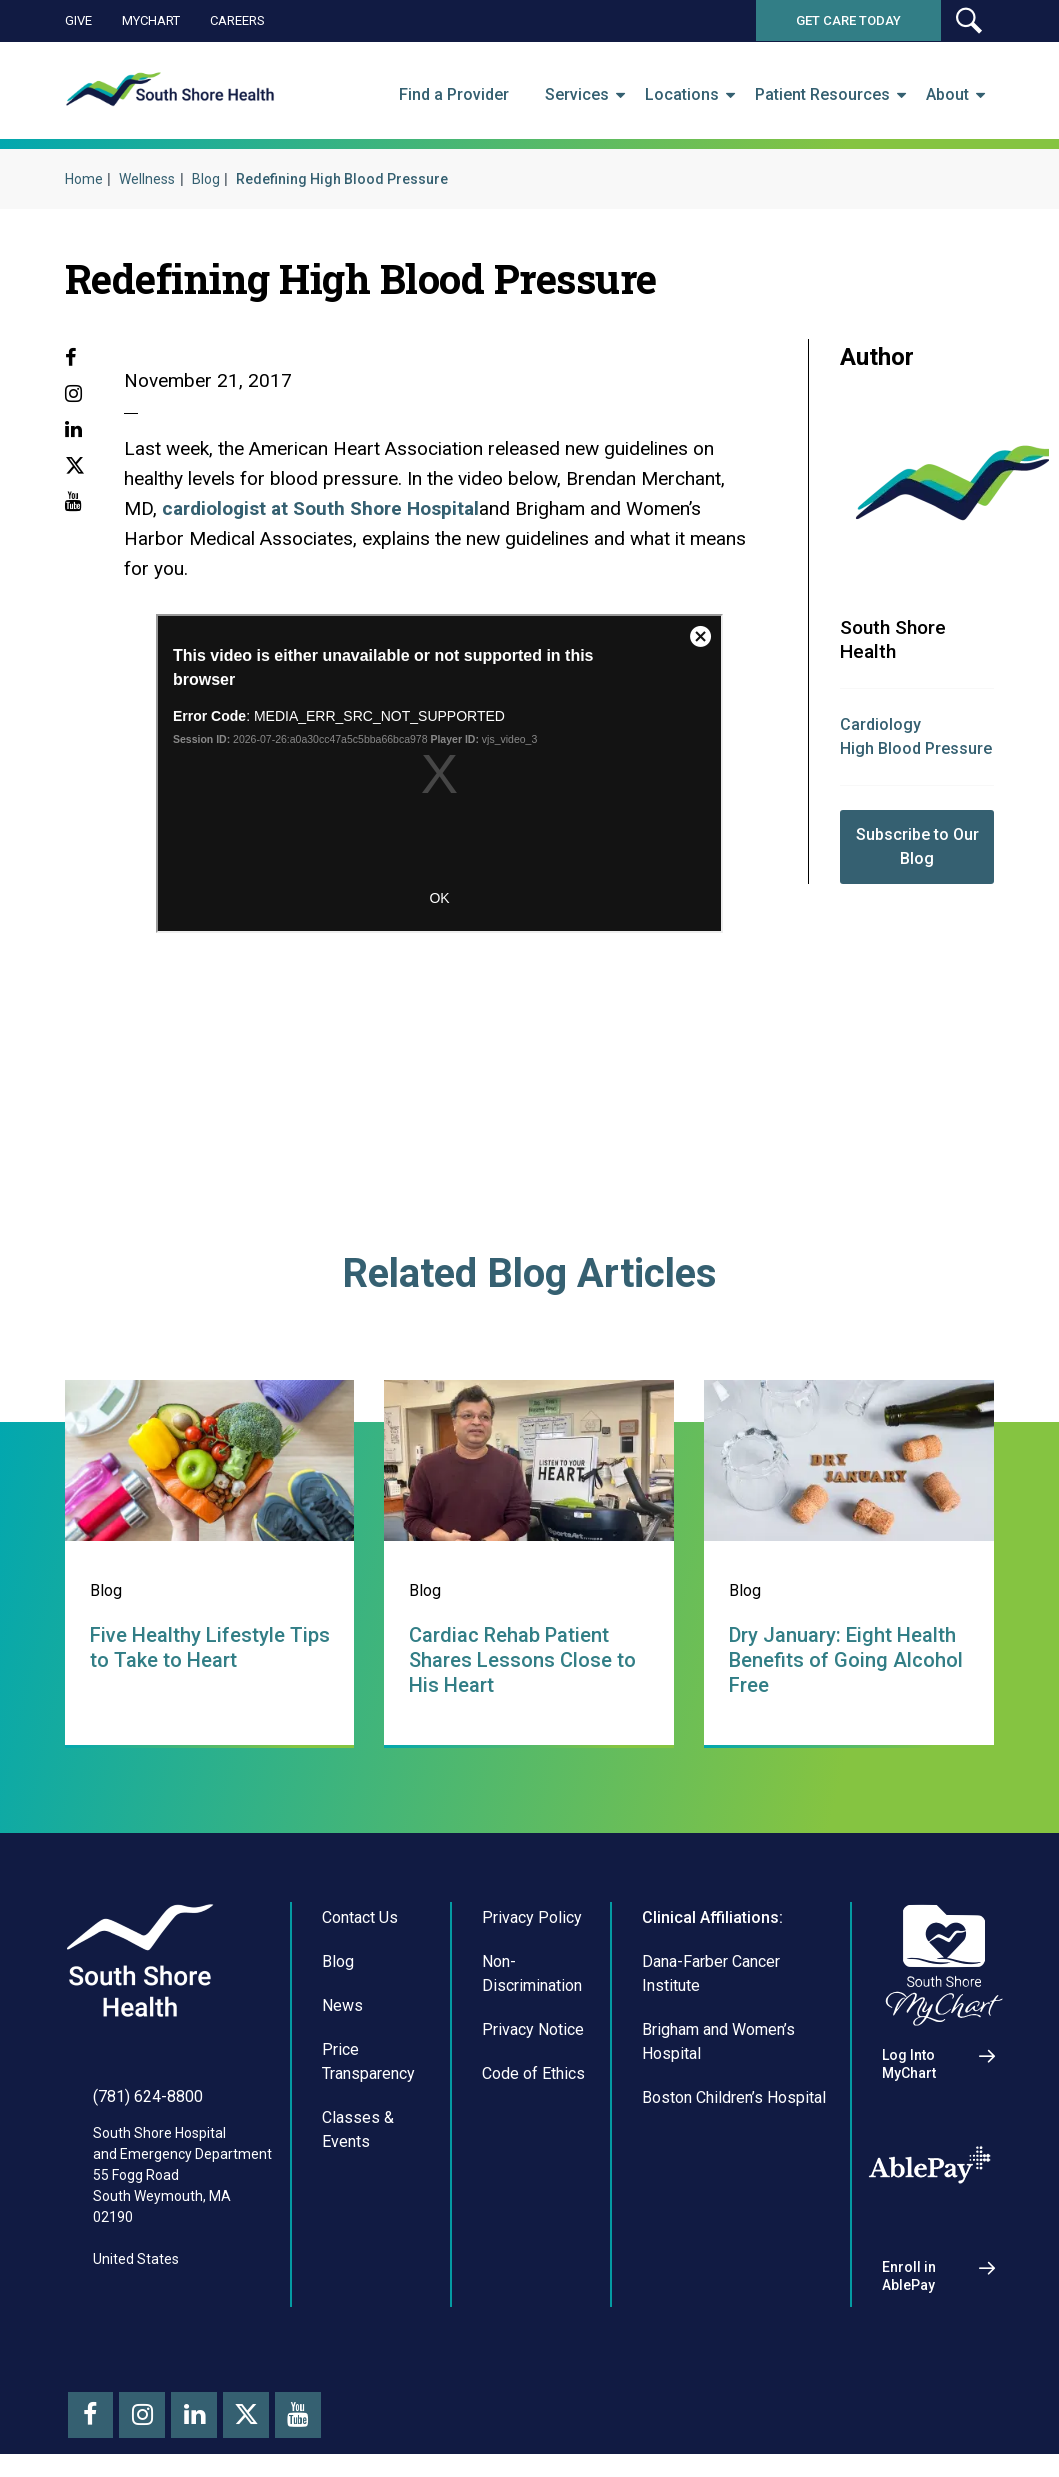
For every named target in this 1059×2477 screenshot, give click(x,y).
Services (577, 95)
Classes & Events (358, 2129)
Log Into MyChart (909, 2064)
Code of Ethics (533, 2073)
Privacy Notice (533, 2029)
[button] (968, 20)
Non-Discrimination (532, 1973)
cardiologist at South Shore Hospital (320, 508)
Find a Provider (454, 95)
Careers (237, 20)
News (342, 2005)
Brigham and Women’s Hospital (718, 2041)
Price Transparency (368, 2061)
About (947, 95)
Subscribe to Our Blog (917, 846)
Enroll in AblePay (909, 2276)
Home (84, 179)
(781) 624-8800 (148, 2096)
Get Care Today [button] (848, 20)
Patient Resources (822, 95)
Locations (682, 95)
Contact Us (360, 1917)
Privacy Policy (532, 1917)
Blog (206, 179)
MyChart (151, 20)
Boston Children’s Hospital (734, 2097)
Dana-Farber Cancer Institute (711, 1973)
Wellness (147, 179)
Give (78, 20)
